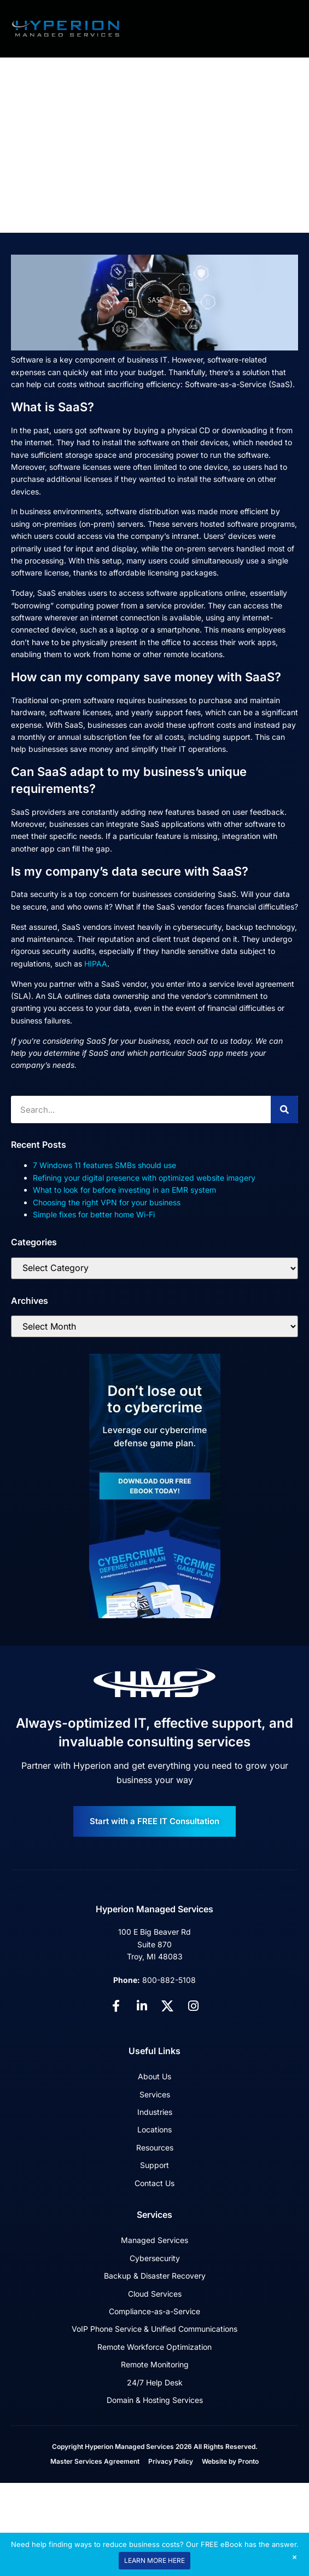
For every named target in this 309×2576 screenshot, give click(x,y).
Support (154, 2165)
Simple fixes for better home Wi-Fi (94, 1214)
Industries (154, 2112)
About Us (154, 2076)
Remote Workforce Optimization (154, 2346)
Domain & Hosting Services (155, 2400)
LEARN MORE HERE (154, 2560)
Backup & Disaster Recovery (155, 2275)
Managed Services (154, 2240)
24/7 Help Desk (155, 2382)
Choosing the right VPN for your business (106, 1202)
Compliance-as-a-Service (154, 2311)
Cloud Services (155, 2293)
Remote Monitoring (155, 2364)
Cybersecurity (155, 2258)
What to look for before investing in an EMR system (124, 1189)
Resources (154, 2147)
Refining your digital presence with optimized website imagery (144, 1177)
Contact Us (154, 2183)
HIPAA (95, 963)
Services (154, 2094)
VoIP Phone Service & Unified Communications (154, 2328)
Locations (154, 2129)
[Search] (284, 1109)
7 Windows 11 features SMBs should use (104, 1165)
